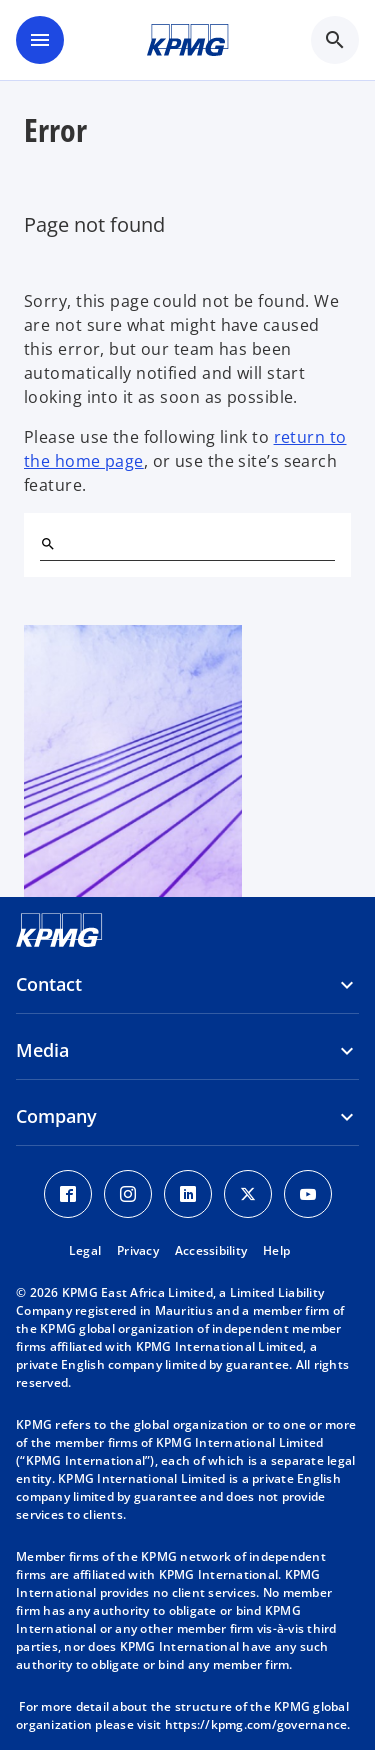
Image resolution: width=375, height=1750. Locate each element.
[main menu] (40, 40)
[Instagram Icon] (128, 1194)
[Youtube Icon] (308, 1194)
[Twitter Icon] (248, 1194)
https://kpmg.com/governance (256, 1724)
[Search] (48, 544)
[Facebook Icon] (68, 1194)
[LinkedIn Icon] (188, 1194)
